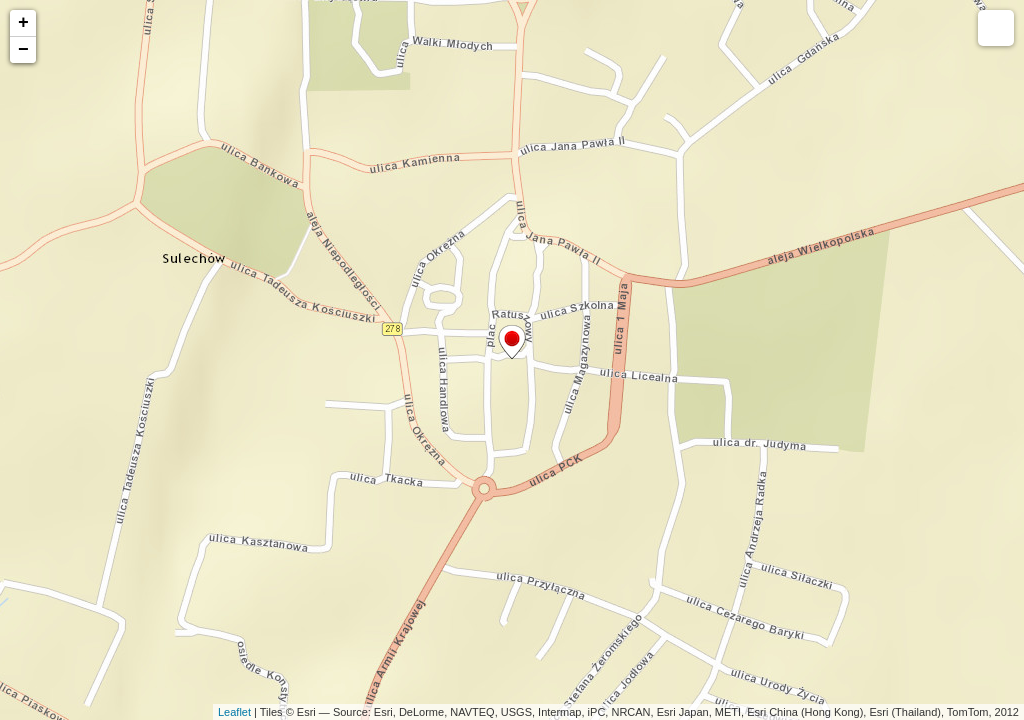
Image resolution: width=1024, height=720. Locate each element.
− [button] (23, 50)
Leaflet (234, 712)
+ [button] (23, 23)
